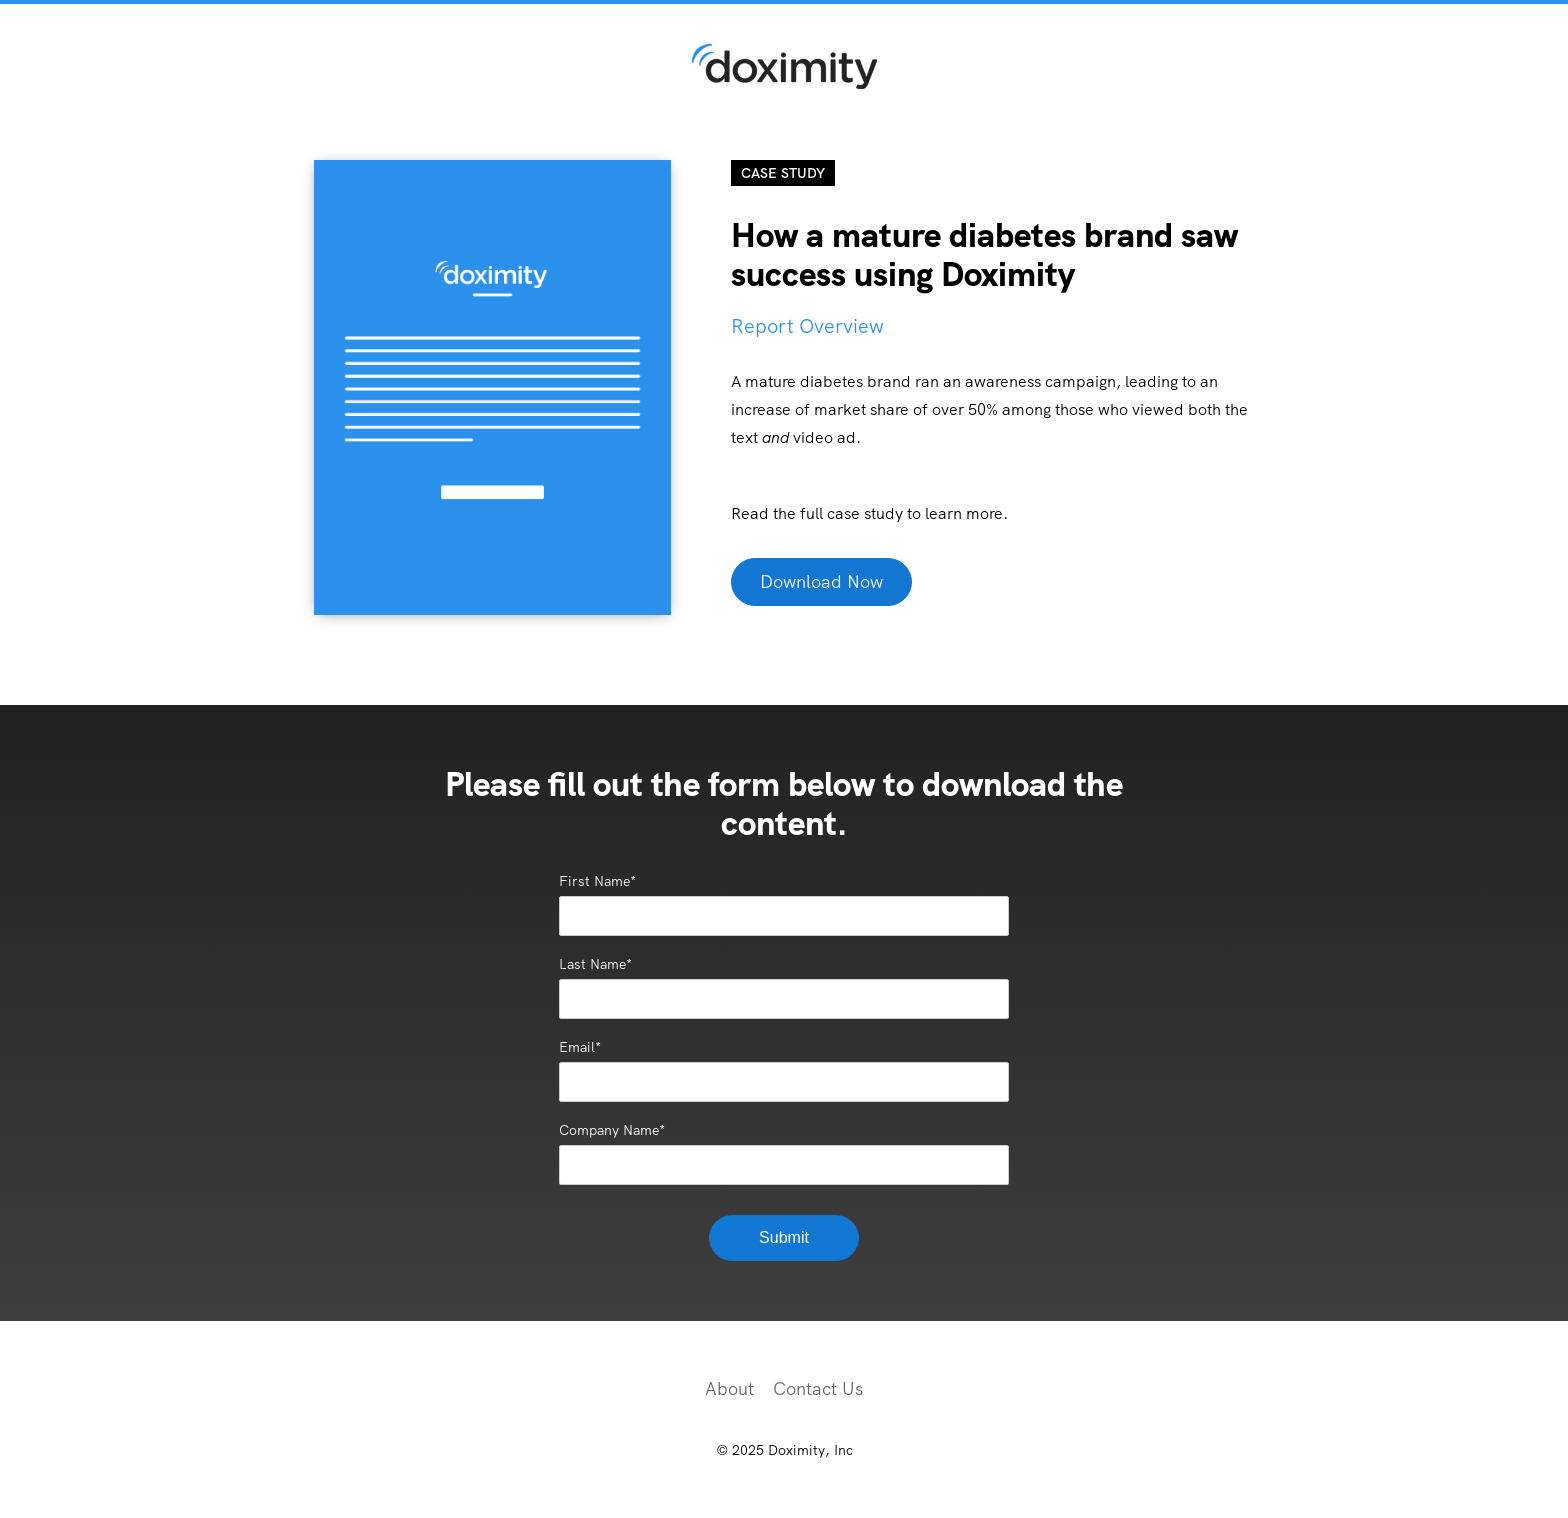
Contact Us (818, 1388)
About (729, 1388)
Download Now (821, 581)
